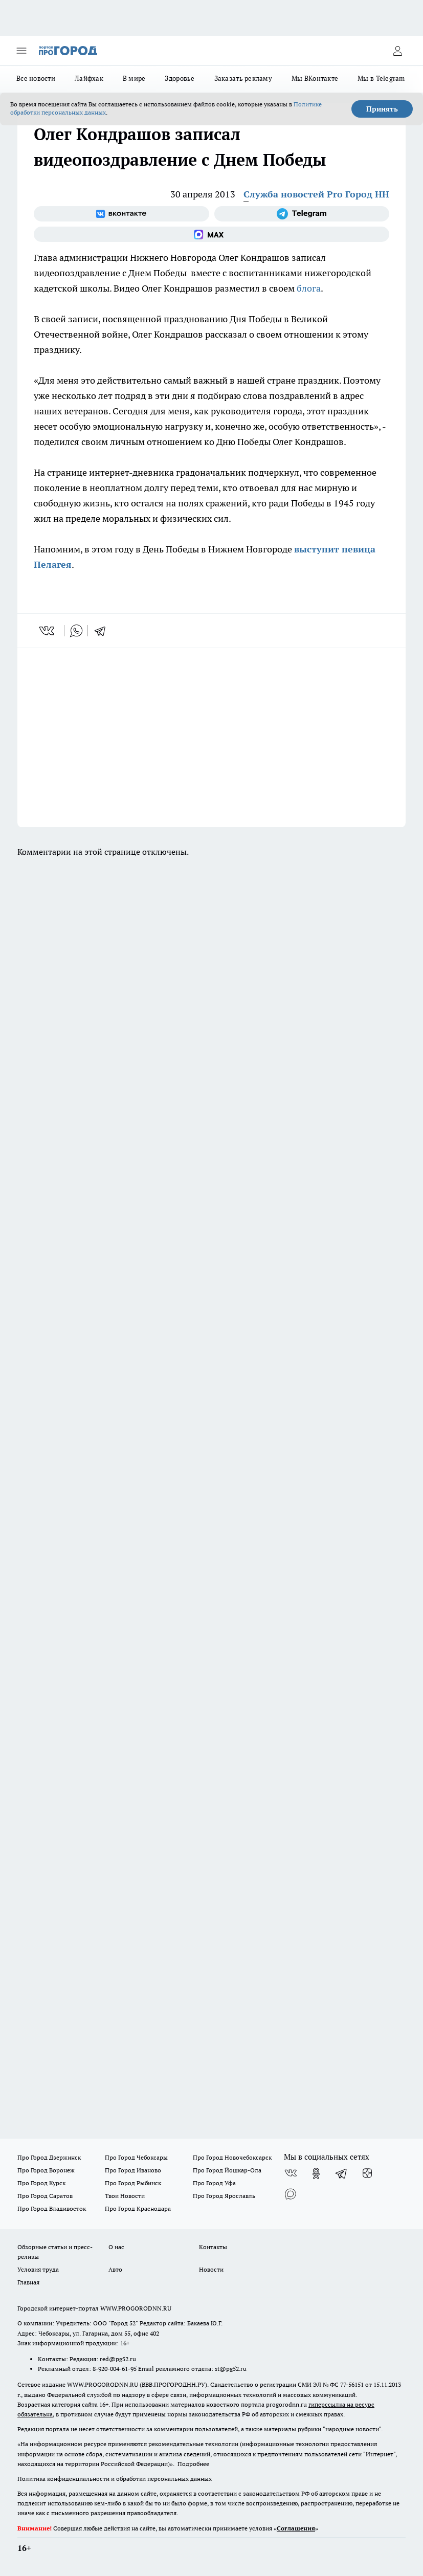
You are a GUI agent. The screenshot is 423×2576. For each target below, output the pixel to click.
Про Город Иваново (133, 2170)
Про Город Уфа (214, 2183)
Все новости (35, 78)
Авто (115, 2269)
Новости (211, 2269)
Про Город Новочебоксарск (232, 2157)
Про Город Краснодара (138, 2208)
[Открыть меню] (21, 50)
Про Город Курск (41, 2183)
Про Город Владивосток (51, 2208)
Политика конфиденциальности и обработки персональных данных (114, 2478)
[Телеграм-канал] (302, 213)
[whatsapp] (76, 631)
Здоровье (179, 78)
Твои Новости (125, 2196)
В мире (134, 78)
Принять (382, 109)
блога (309, 288)
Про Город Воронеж (46, 2170)
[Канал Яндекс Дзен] (367, 2173)
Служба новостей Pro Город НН (316, 194)
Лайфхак (89, 78)
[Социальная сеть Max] (211, 234)
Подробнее (193, 2464)
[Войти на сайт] (397, 50)
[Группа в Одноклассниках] (316, 2173)
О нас (116, 2247)
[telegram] (103, 631)
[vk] (48, 631)
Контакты (213, 2247)
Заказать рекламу (243, 78)
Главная (28, 2282)
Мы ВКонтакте (315, 78)
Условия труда (38, 2269)
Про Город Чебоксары (136, 2157)
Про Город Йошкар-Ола (227, 2170)
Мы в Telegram (381, 78)
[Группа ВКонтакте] (121, 213)
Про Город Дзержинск (49, 2157)
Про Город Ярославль (224, 2196)
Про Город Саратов (45, 2196)
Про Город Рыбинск (133, 2183)
